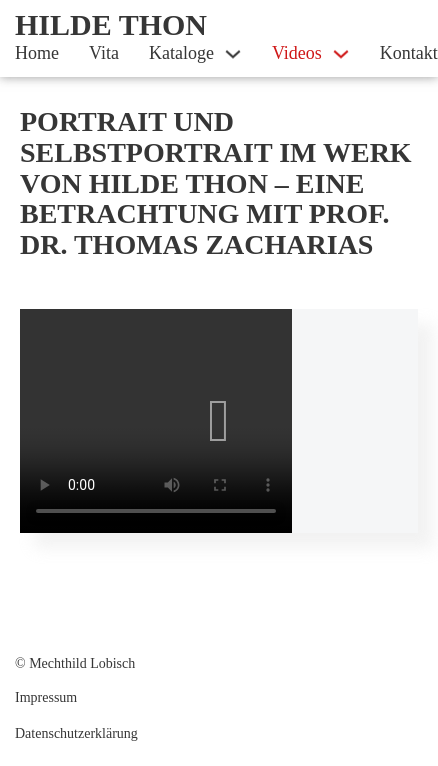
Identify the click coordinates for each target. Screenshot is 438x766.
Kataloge (181, 53)
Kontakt (409, 53)
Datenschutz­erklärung (76, 733)
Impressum (46, 697)
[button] (219, 421)
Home (37, 53)
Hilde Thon (111, 24)
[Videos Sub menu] (341, 54)
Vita (104, 53)
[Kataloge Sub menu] (233, 54)
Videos (297, 53)
